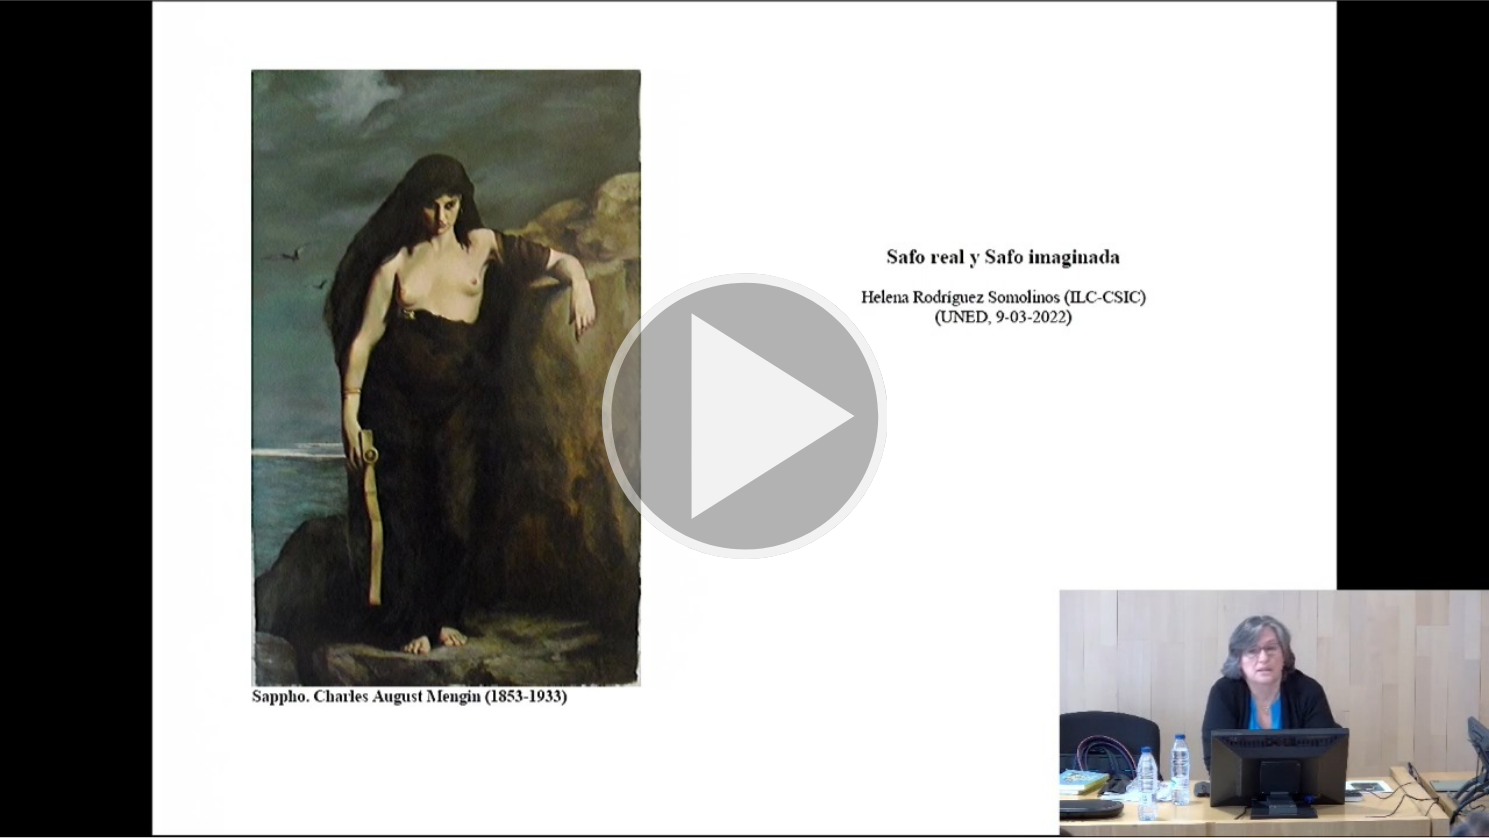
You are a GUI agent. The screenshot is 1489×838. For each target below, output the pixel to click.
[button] (744, 419)
